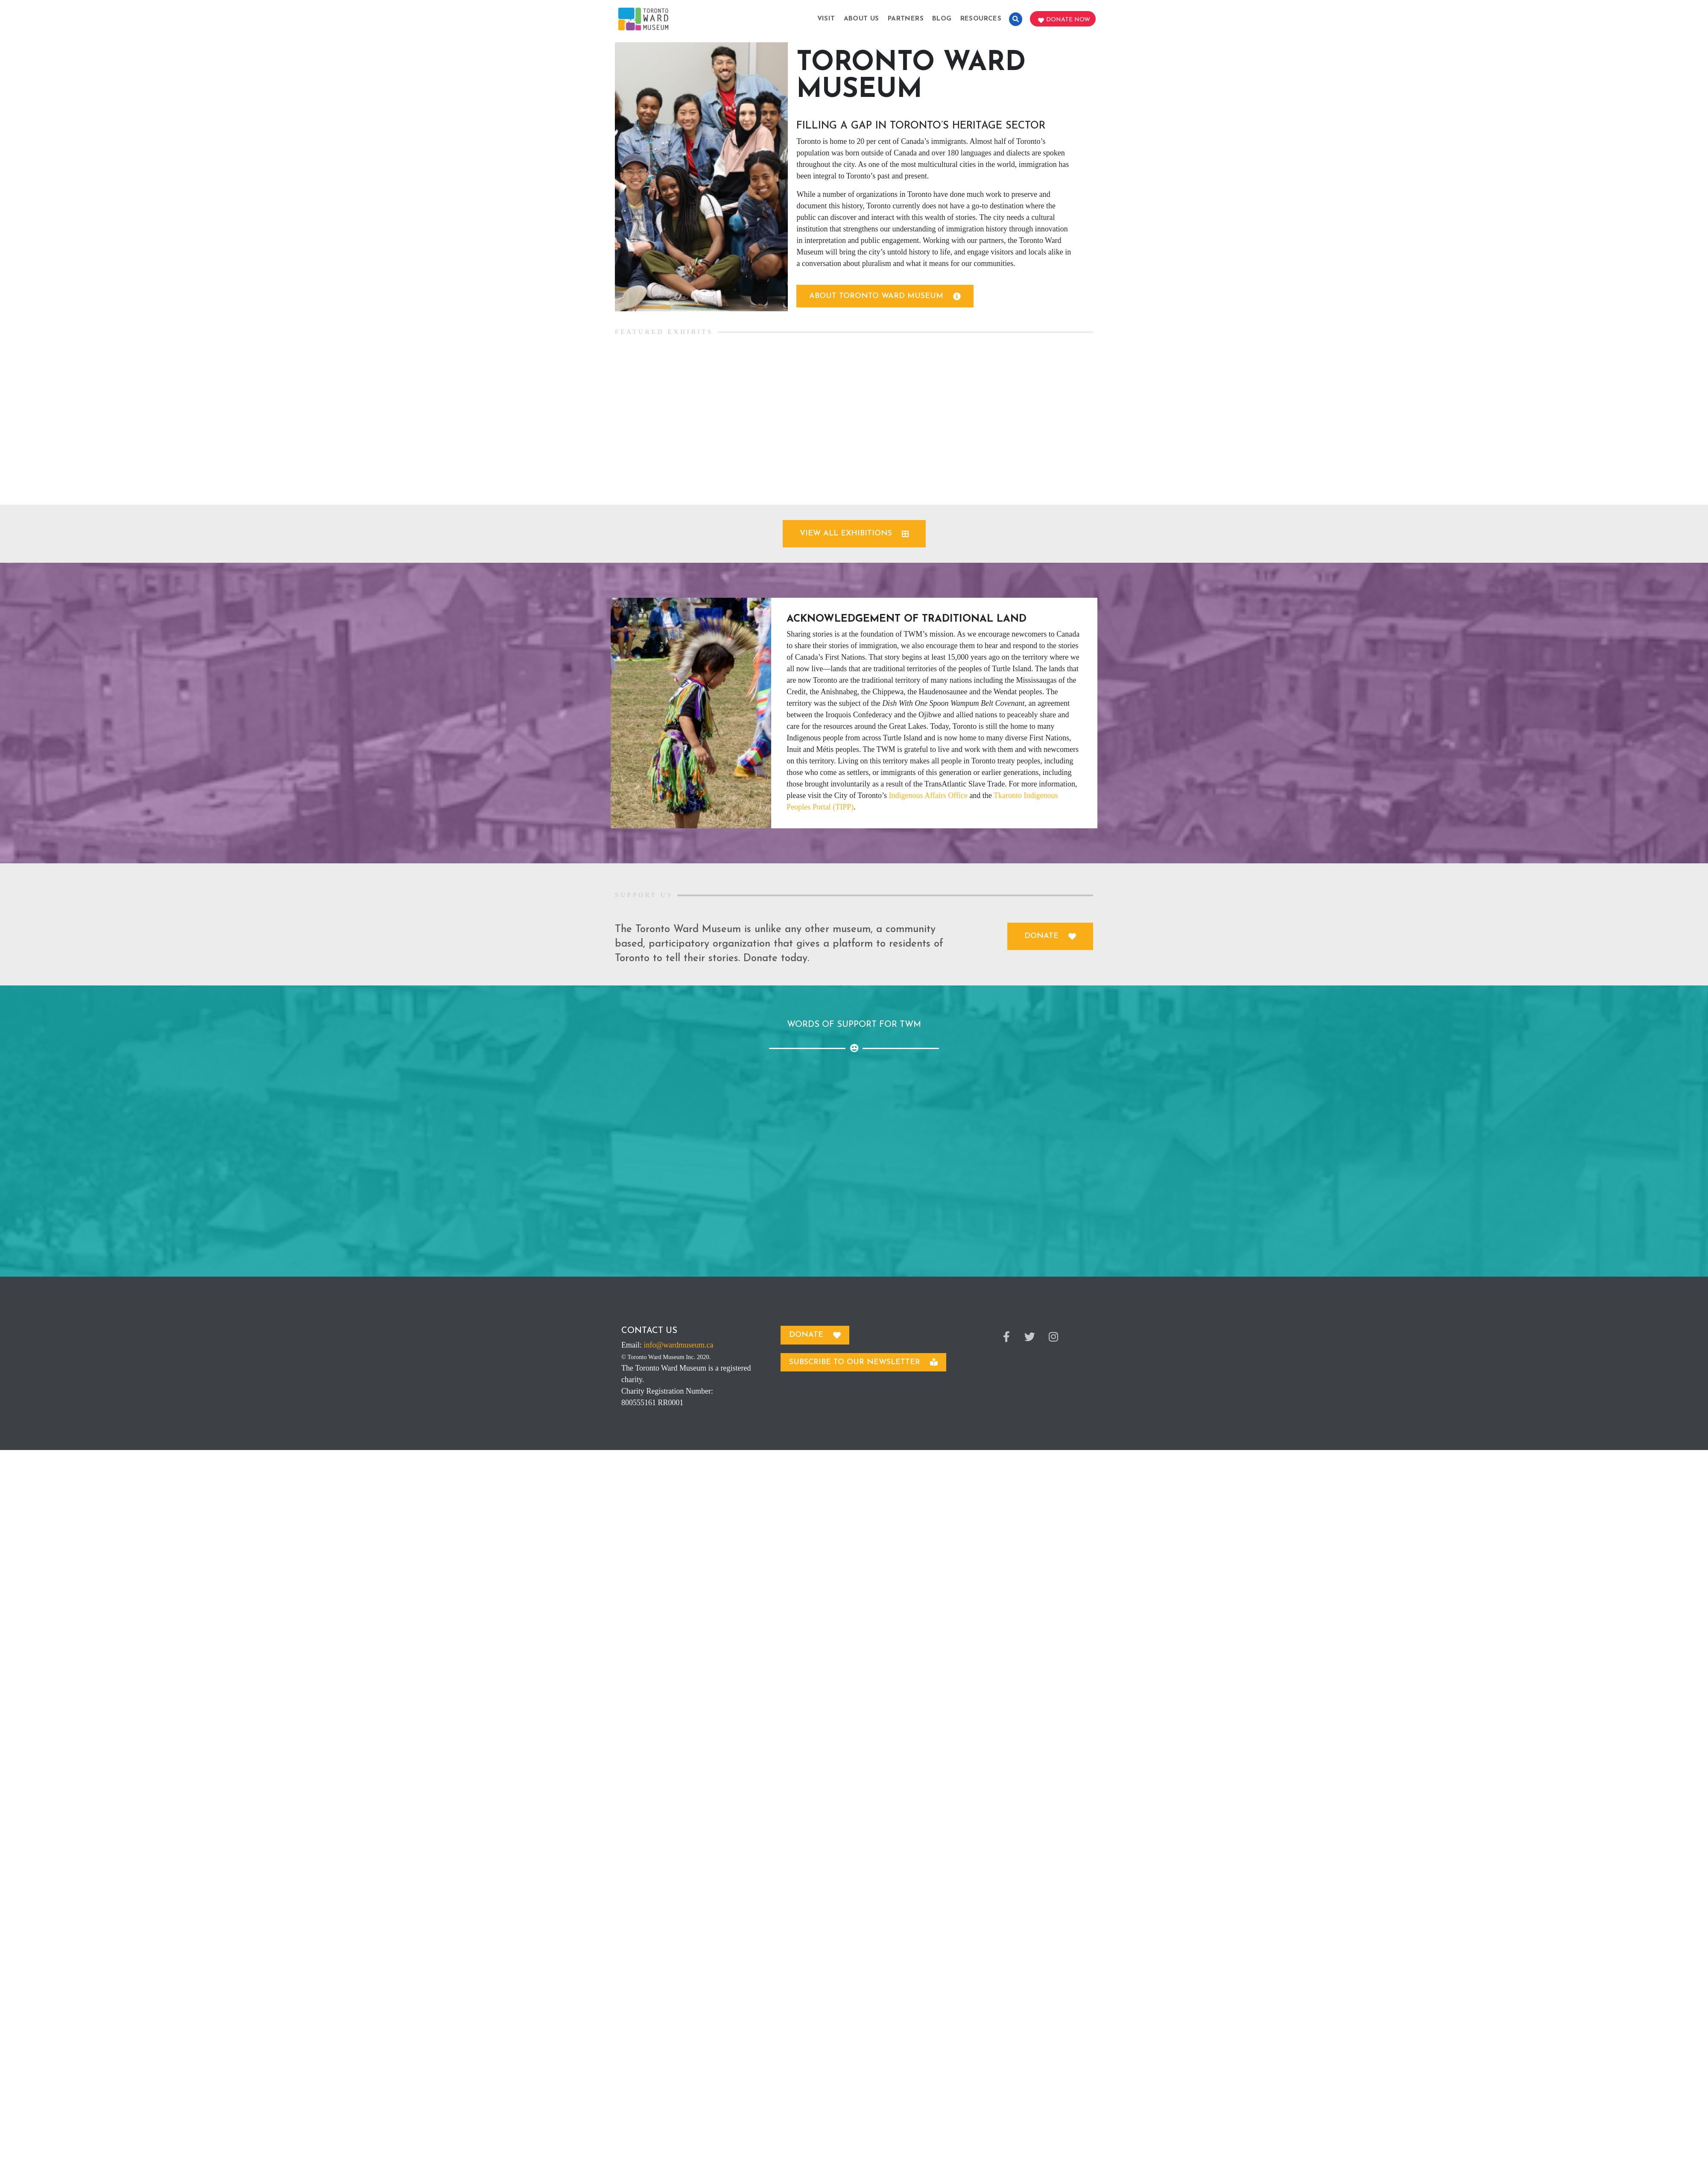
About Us (861, 19)
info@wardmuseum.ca (679, 1345)
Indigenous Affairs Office (928, 795)
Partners (906, 19)
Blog (942, 19)
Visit (826, 19)
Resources (981, 19)
